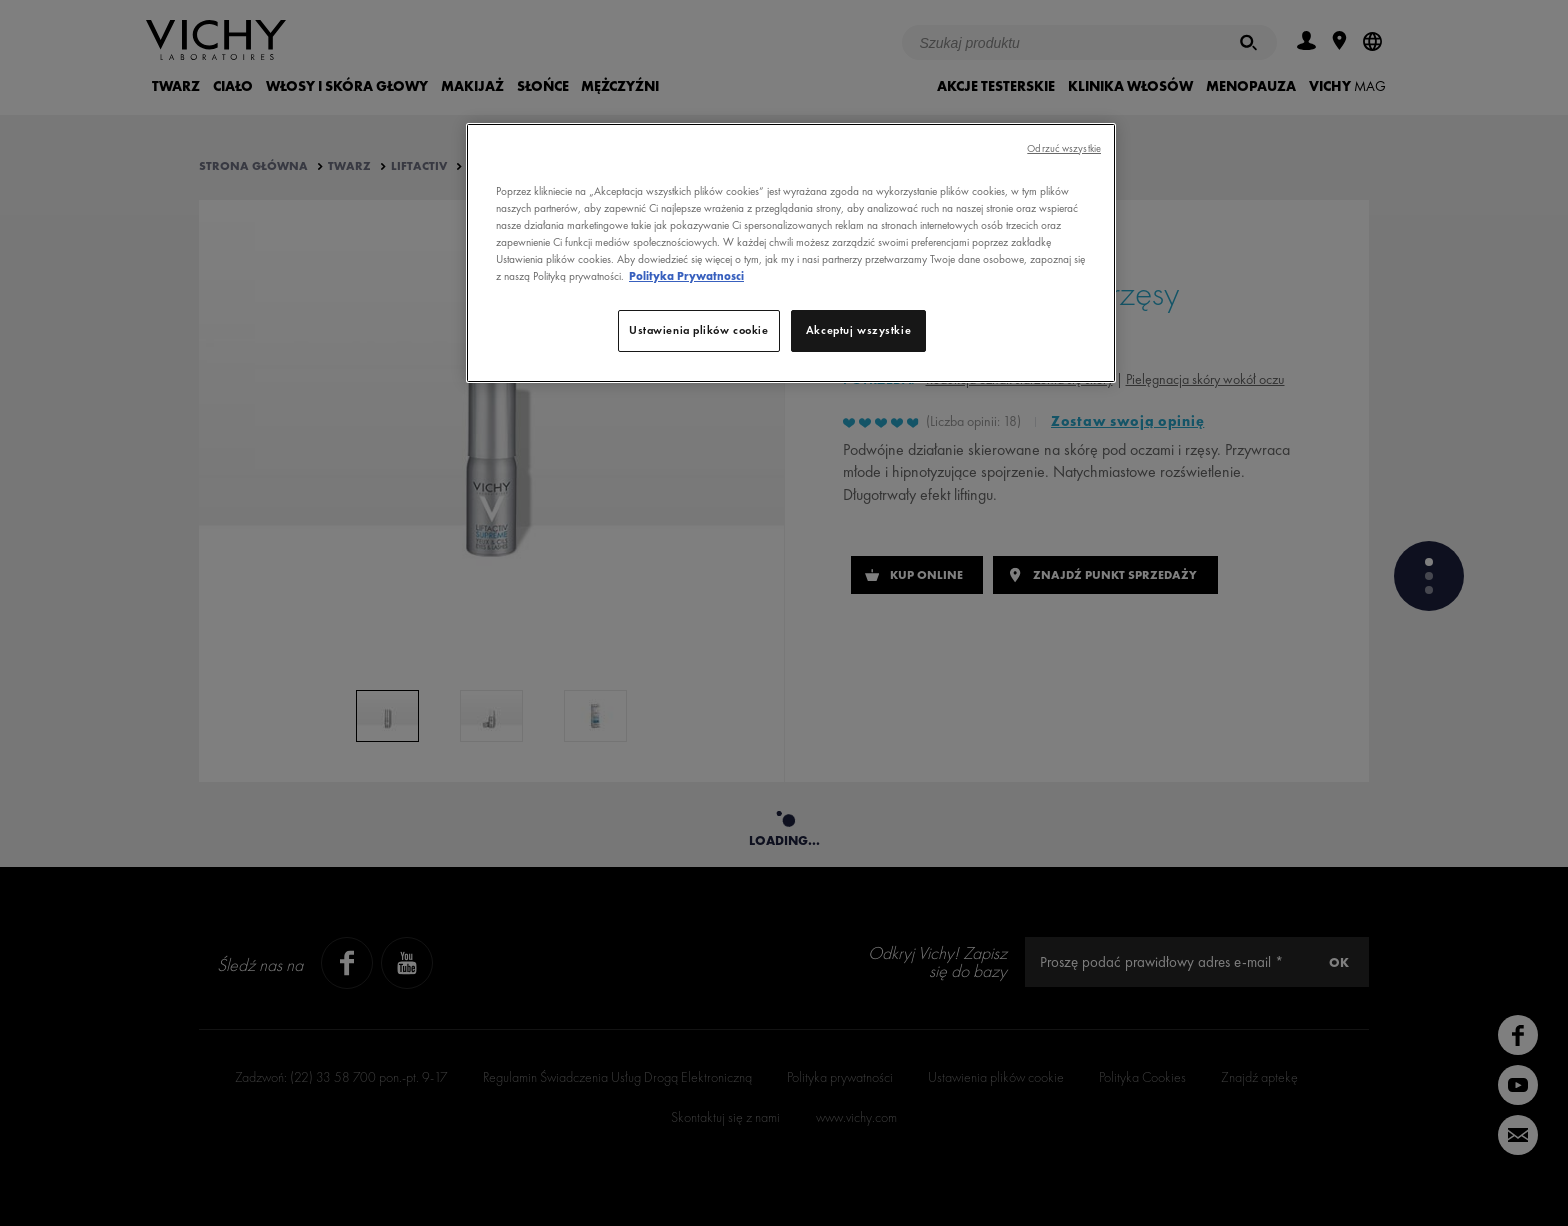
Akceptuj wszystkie (858, 330)
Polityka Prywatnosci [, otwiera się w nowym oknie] (686, 276)
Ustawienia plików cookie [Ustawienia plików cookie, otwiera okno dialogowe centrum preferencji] (699, 330)
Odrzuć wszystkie (1064, 148)
